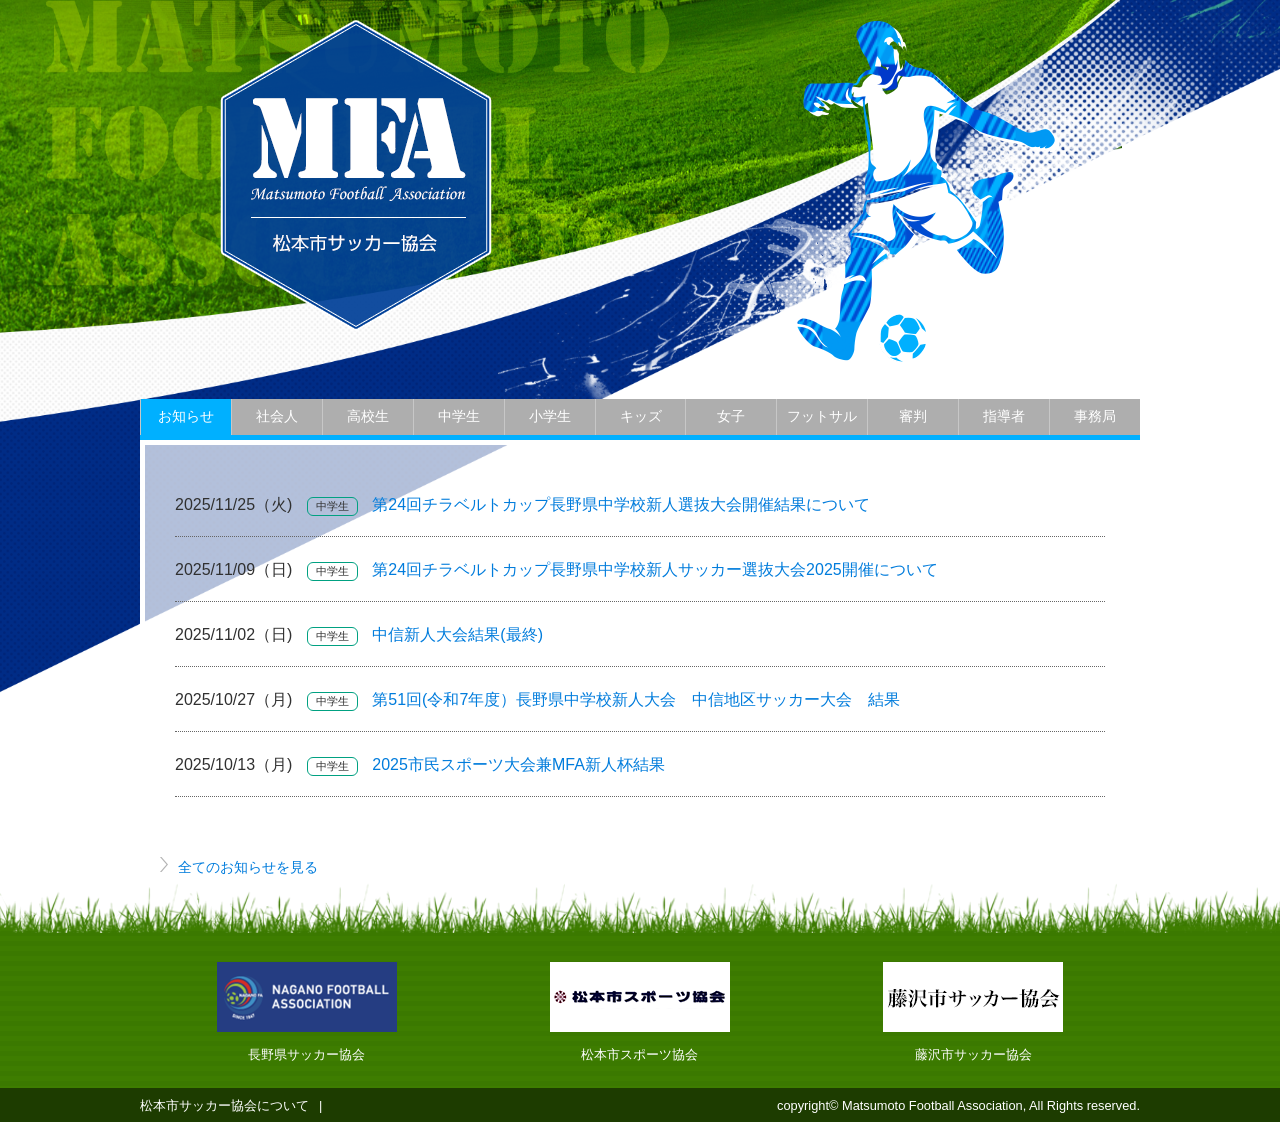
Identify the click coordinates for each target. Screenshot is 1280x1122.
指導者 (1004, 416)
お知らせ (186, 416)
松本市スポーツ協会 (639, 1054)
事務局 (1095, 416)
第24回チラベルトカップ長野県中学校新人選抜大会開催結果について (621, 504)
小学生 (550, 416)
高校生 (368, 416)
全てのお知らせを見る (248, 867)
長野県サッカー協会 (306, 1054)
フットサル (822, 416)
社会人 (277, 416)
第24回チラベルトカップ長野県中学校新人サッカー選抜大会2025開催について (654, 569)
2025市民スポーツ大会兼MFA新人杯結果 (518, 764)
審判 (913, 416)
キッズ (641, 416)
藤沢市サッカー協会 (973, 1054)
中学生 (459, 416)
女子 (731, 416)
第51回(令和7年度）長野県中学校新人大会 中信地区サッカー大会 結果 (636, 699)
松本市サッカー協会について (224, 1105)
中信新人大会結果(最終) (457, 634)
